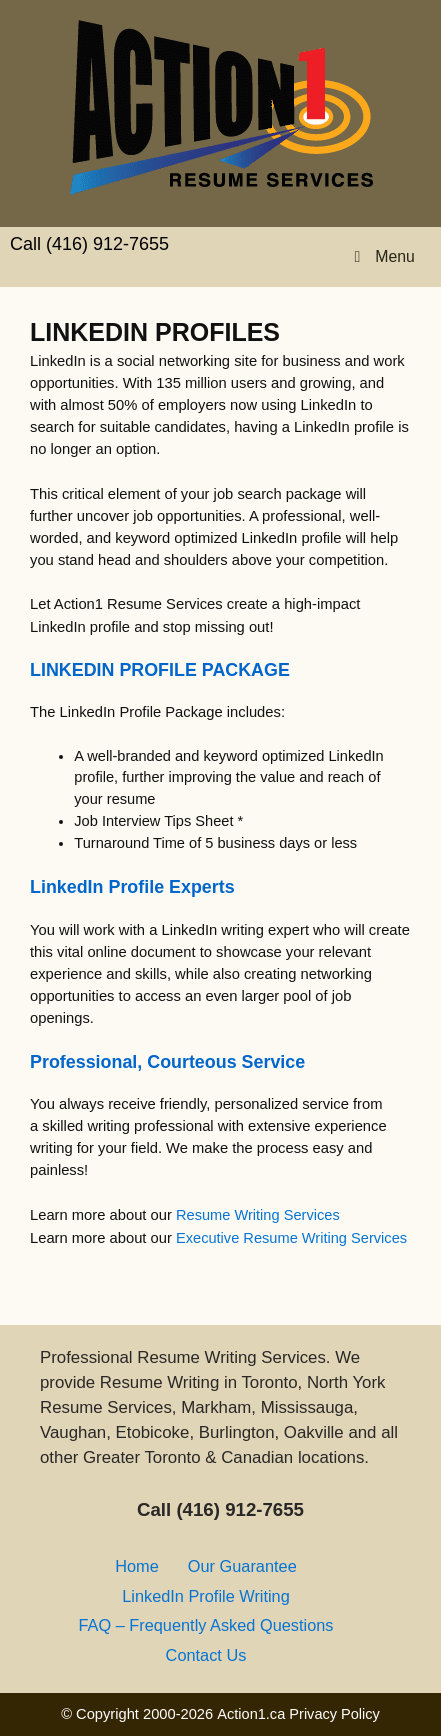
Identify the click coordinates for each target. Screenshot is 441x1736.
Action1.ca (251, 1714)
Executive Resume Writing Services (291, 1238)
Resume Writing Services (258, 1215)
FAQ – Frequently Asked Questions (205, 1625)
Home (137, 1566)
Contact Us (206, 1655)
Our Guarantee (242, 1566)
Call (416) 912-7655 (89, 244)
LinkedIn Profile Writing (206, 1596)
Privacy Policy (334, 1714)
